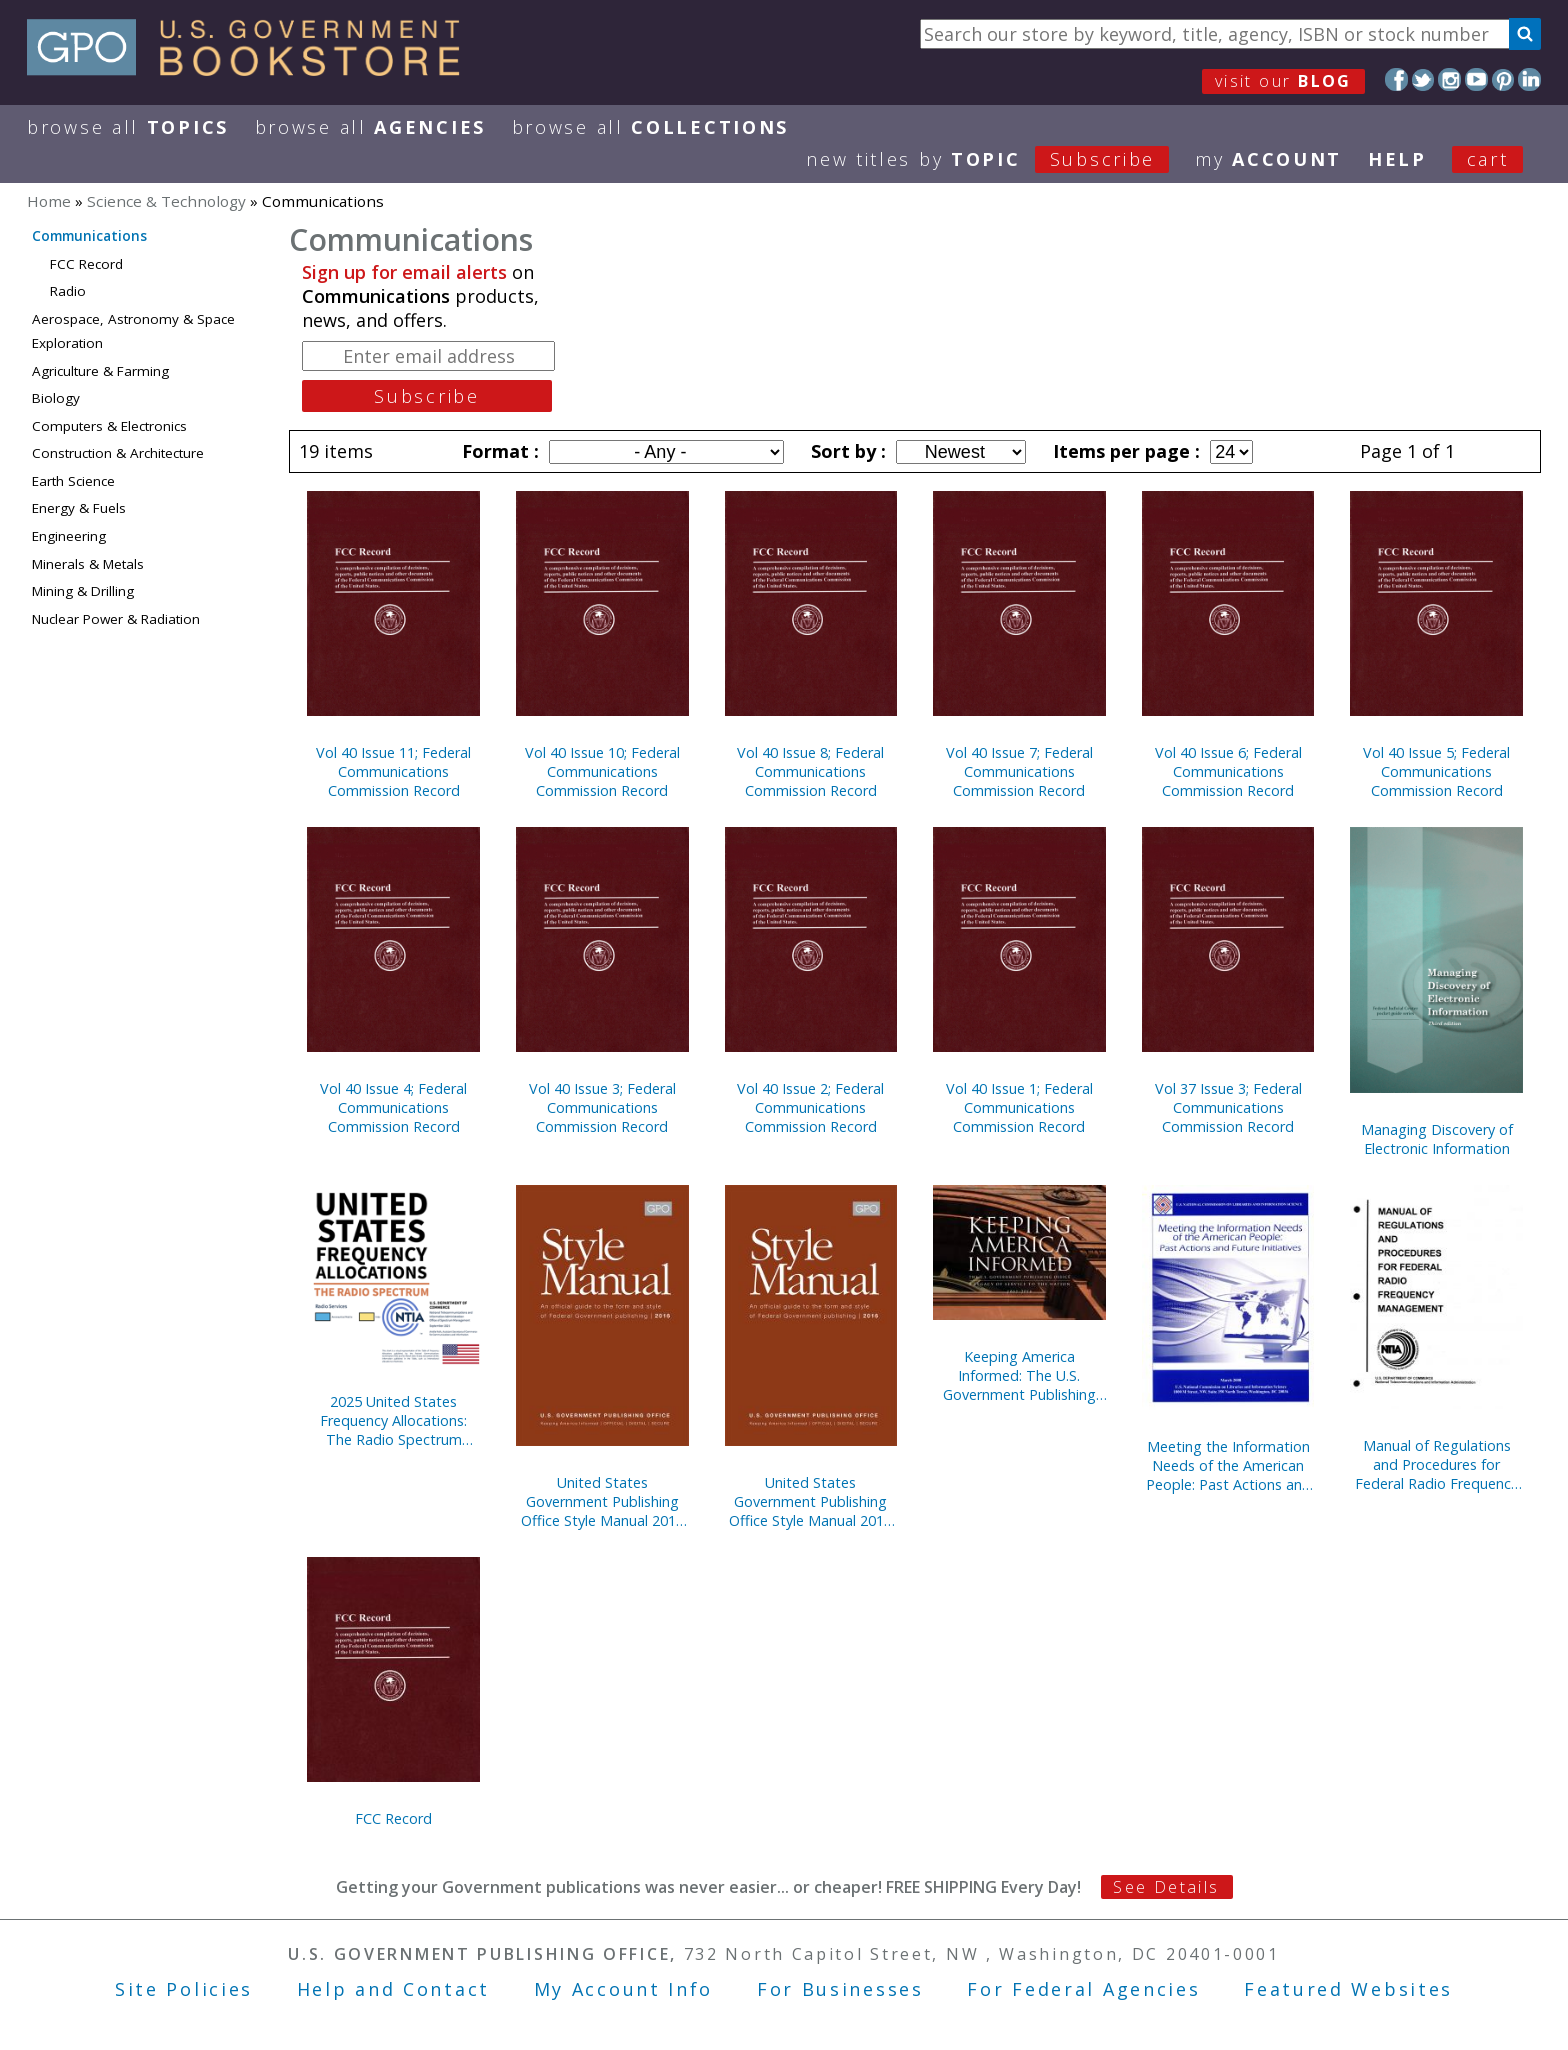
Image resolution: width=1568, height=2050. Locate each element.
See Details (1166, 1887)
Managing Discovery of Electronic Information (1437, 1139)
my (1268, 159)
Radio (68, 291)
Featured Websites (1348, 1989)
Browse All (128, 127)
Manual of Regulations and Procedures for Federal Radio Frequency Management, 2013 (1436, 1464)
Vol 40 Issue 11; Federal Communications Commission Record (393, 771)
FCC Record (86, 264)
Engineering (69, 536)
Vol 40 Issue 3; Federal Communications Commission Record (602, 1107)
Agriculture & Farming (100, 371)
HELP (1397, 159)
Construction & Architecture (118, 453)
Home (49, 201)
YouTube (1476, 79)
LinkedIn (1529, 79)
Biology (56, 398)
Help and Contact (393, 1989)
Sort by (846, 451)
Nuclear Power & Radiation (116, 619)
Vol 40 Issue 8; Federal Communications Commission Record (810, 771)
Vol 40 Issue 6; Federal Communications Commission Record (1228, 771)
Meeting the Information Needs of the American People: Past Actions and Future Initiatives (1228, 1465)
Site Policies (184, 1989)
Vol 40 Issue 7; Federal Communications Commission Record (1019, 771)
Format (498, 451)
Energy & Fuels (79, 508)
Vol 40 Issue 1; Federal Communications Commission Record (1019, 1107)
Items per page (1124, 451)
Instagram (1449, 79)
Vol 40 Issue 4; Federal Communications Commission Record (393, 1107)
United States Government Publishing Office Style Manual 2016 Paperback (602, 1501)
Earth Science (73, 481)
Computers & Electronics (109, 426)
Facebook (1396, 79)
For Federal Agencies (1083, 1989)
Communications (89, 236)
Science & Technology (166, 201)
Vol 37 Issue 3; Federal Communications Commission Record (1228, 1107)
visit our (1283, 81)
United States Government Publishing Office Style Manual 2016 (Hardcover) (810, 1501)
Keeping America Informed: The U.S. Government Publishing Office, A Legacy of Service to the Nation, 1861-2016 (1019, 1375)
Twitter (1423, 79)
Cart (1488, 159)
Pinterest (1503, 79)
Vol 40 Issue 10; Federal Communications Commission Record (602, 771)
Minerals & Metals (88, 564)
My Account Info (624, 1989)
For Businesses (840, 1989)
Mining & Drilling (83, 591)
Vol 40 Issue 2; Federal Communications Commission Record (810, 1107)
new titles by (1000, 159)
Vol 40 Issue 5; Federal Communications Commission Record (1436, 771)
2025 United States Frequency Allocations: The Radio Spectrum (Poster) (393, 1420)
